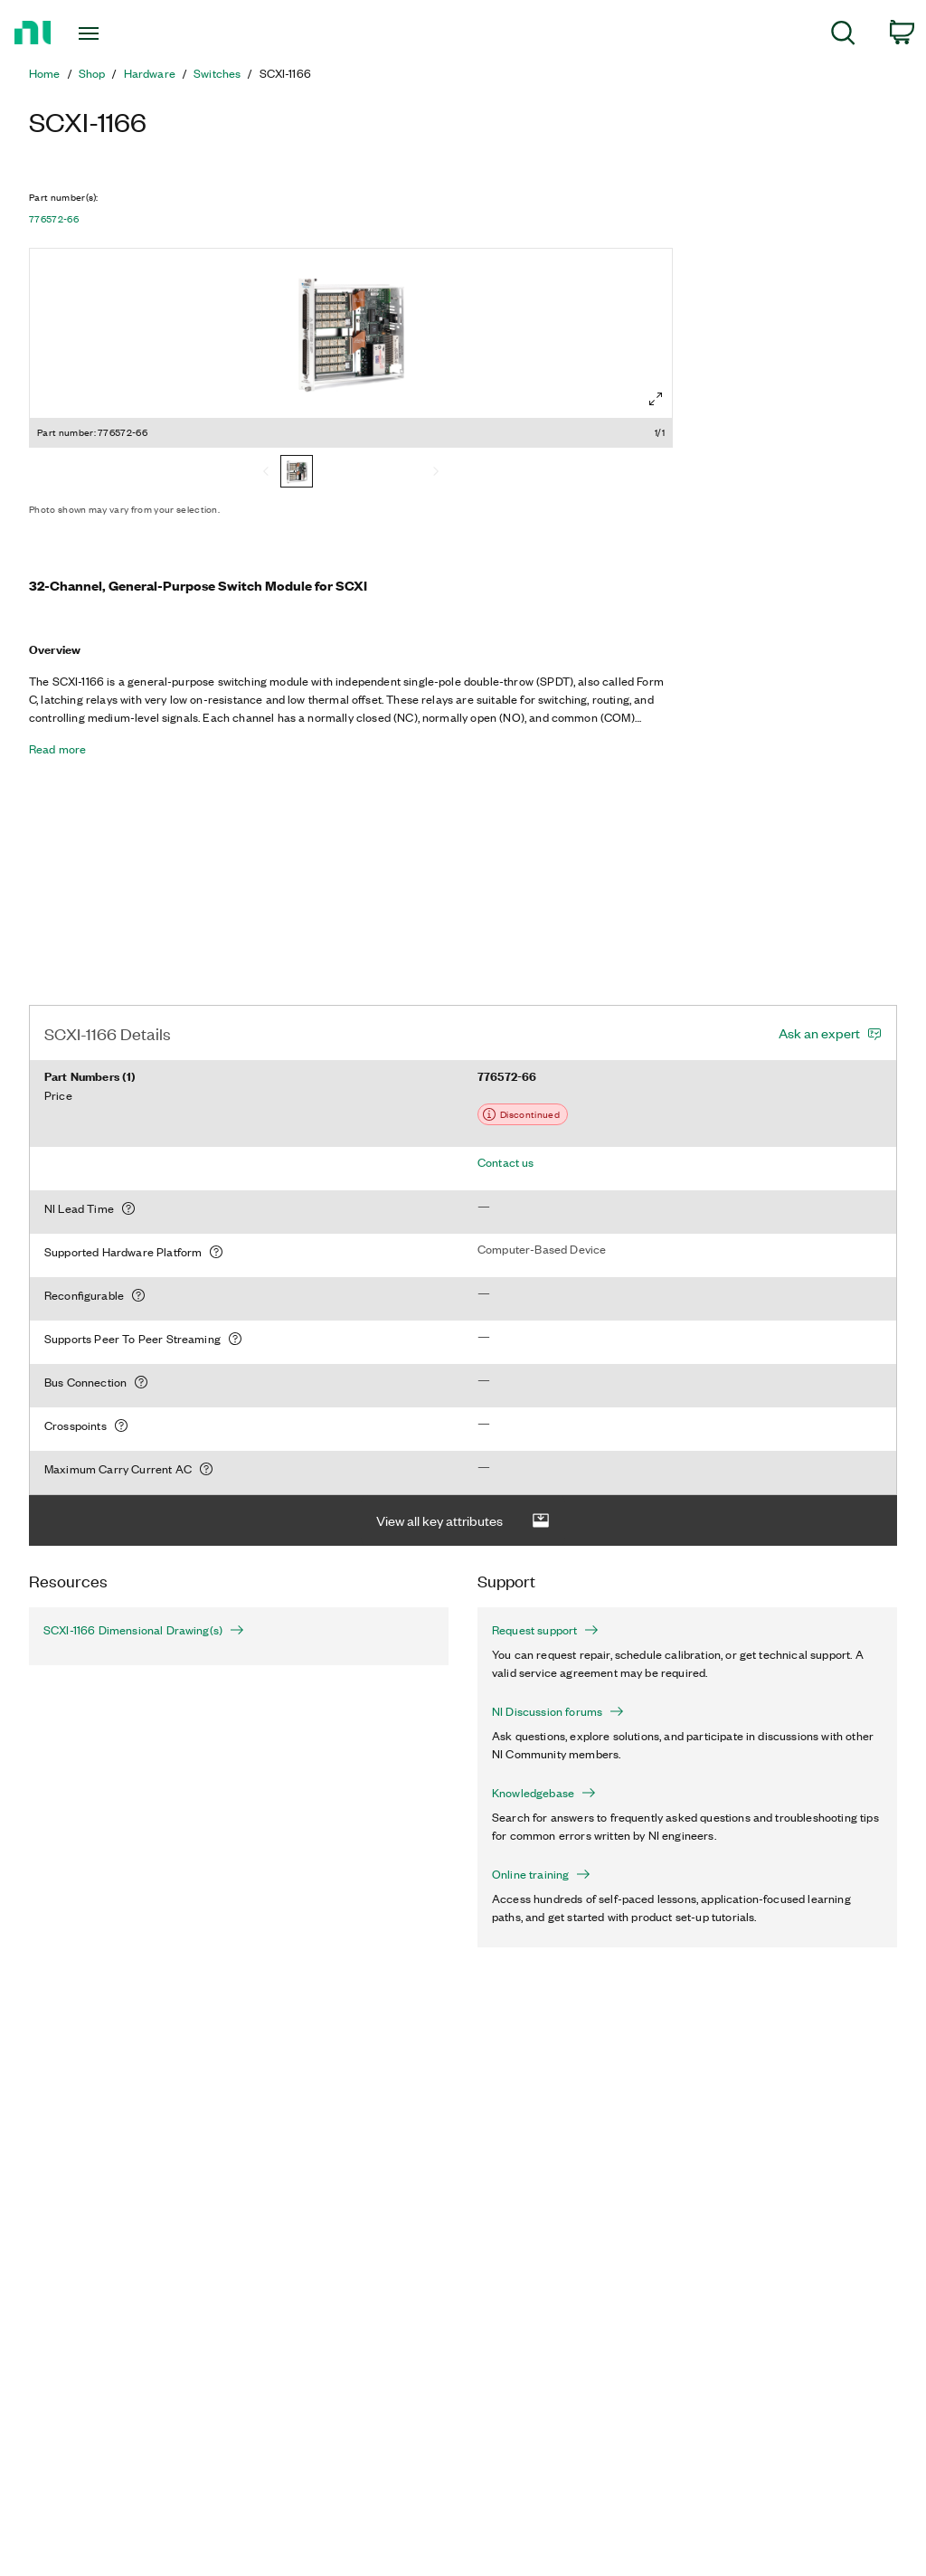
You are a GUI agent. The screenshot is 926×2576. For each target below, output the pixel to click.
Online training (541, 1874)
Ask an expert (819, 1033)
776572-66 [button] (54, 219)
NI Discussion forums (558, 1711)
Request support (545, 1630)
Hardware (149, 73)
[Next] (436, 473)
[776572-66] (296, 473)
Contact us (505, 1161)
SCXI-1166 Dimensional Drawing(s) (133, 1630)
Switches (217, 73)
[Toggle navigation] (120, 33)
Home (45, 73)
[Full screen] (655, 399)
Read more (57, 749)
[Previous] (266, 473)
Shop (92, 73)
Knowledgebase (544, 1793)
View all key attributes (463, 1520)
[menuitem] (843, 35)
